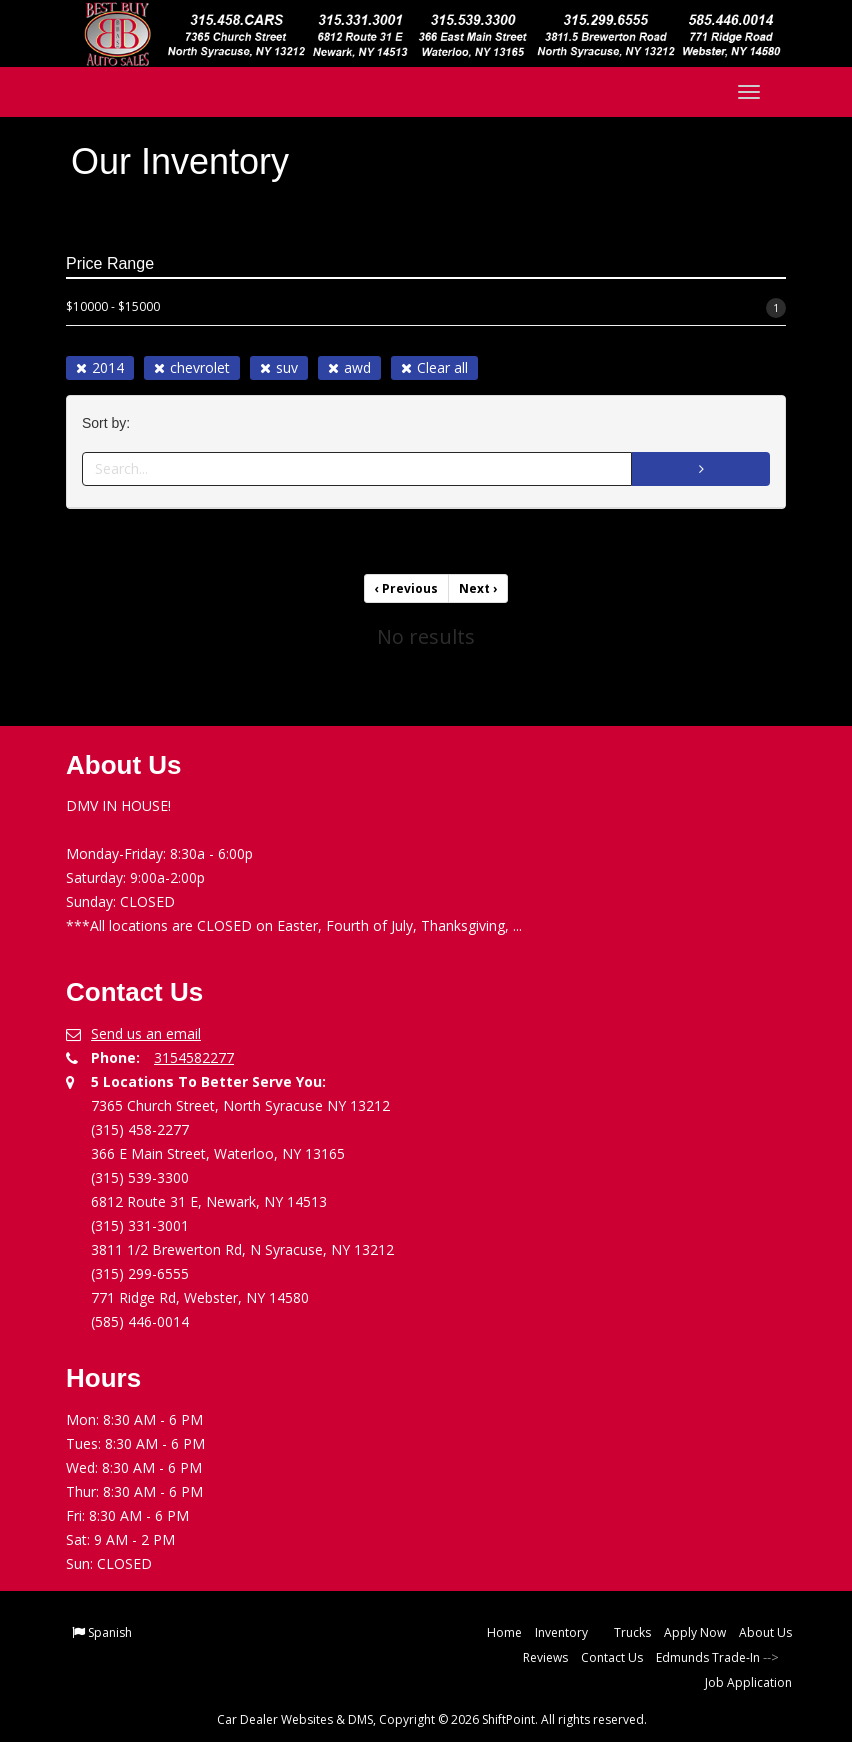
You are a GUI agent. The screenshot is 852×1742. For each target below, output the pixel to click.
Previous (406, 588)
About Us (765, 1632)
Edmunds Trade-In (708, 1657)
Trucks (632, 1632)
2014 (100, 367)
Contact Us (612, 1657)
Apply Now (695, 1632)
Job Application (748, 1682)
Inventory (568, 1632)
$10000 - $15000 (426, 308)
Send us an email (146, 1033)
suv (279, 367)
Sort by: (110, 423)
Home (504, 1632)
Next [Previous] (478, 588)
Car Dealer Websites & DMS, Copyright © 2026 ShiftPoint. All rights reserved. (432, 1719)
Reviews (545, 1657)
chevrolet (192, 367)
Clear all (434, 367)
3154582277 (194, 1057)
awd (349, 367)
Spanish (110, 1632)
